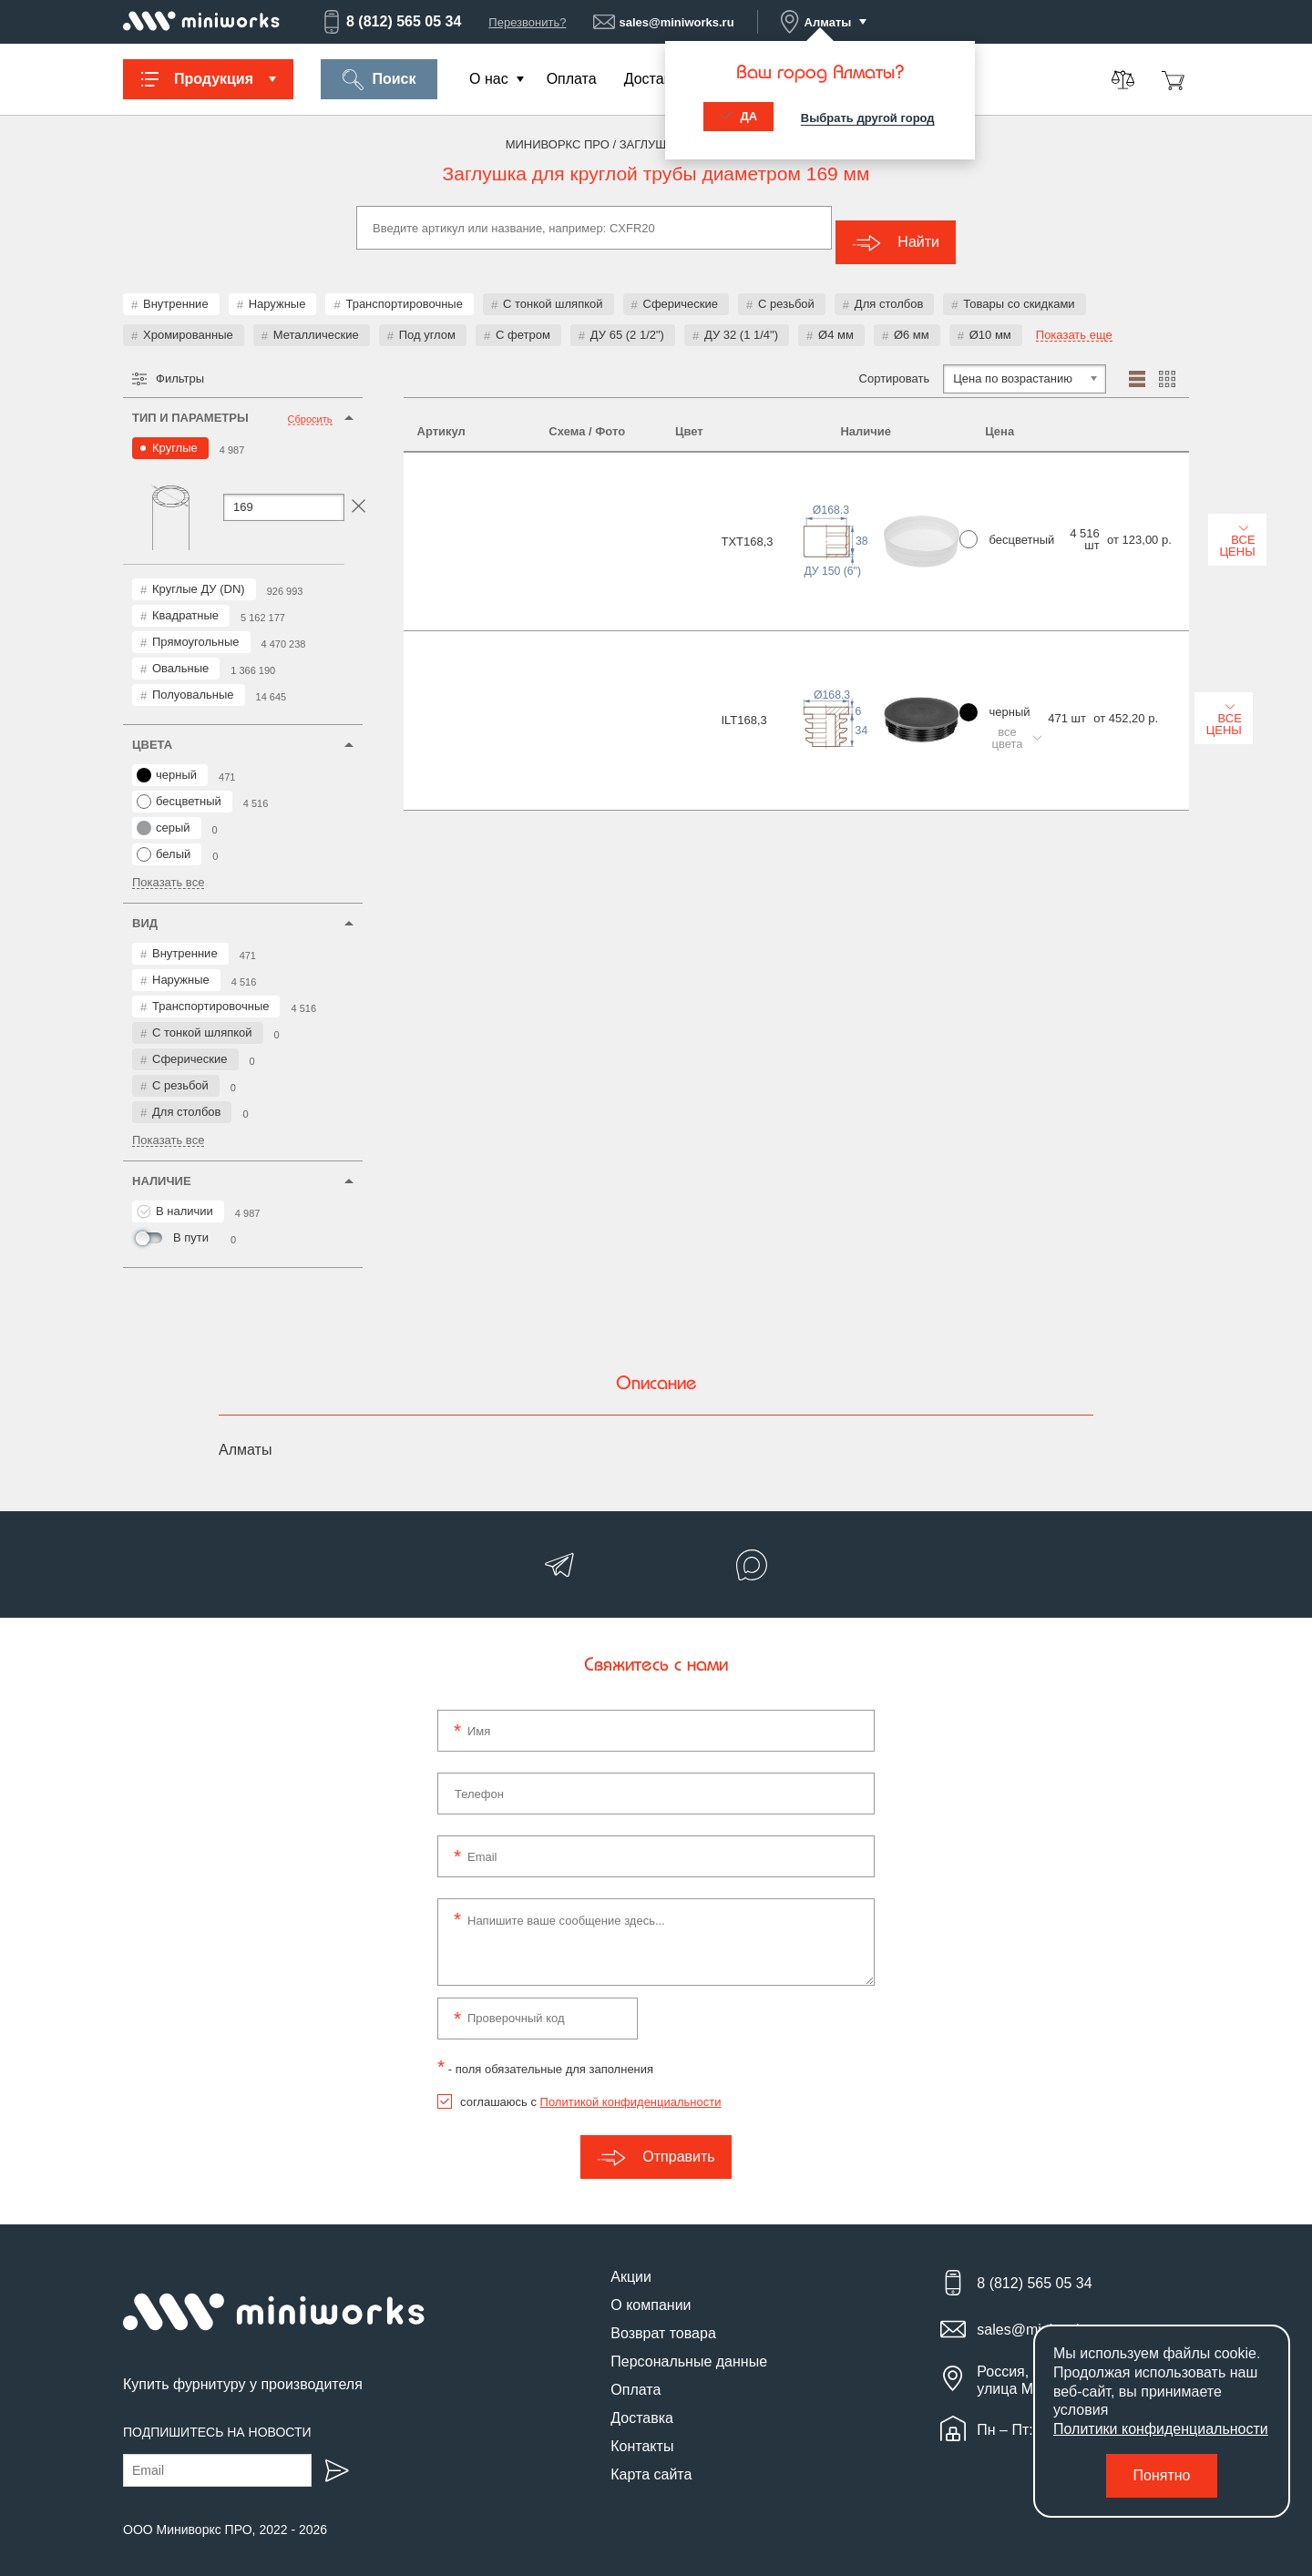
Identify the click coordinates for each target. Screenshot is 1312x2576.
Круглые (175, 433)
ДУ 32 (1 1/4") (741, 320)
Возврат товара (663, 2318)
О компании (650, 2290)
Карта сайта (651, 2460)
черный (167, 760)
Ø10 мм (990, 320)
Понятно (1162, 2475)
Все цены (1123, 484)
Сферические (681, 289)
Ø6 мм (911, 320)
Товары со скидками (1018, 289)
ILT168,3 (440, 584)
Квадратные (185, 601)
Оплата (572, 79)
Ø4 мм (836, 320)
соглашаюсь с (590, 2087)
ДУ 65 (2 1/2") (627, 320)
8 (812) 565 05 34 (391, 22)
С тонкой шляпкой (553, 289)
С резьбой (786, 289)
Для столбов (889, 289)
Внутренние (176, 289)
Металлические (316, 320)
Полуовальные (193, 680)
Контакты (641, 2431)
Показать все (168, 868)
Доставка (655, 79)
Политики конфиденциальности (1160, 2429)
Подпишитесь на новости (217, 2417)
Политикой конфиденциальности (631, 2087)
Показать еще (1074, 320)
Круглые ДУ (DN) (198, 574)
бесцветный (179, 787)
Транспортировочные (403, 289)
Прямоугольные (196, 627)
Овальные (180, 653)
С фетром (523, 320)
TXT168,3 (443, 487)
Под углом (427, 320)
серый (163, 813)
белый (163, 840)
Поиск (378, 79)
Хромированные (188, 320)
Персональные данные (688, 2347)
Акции (630, 2262)
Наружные (277, 289)
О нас (488, 79)
